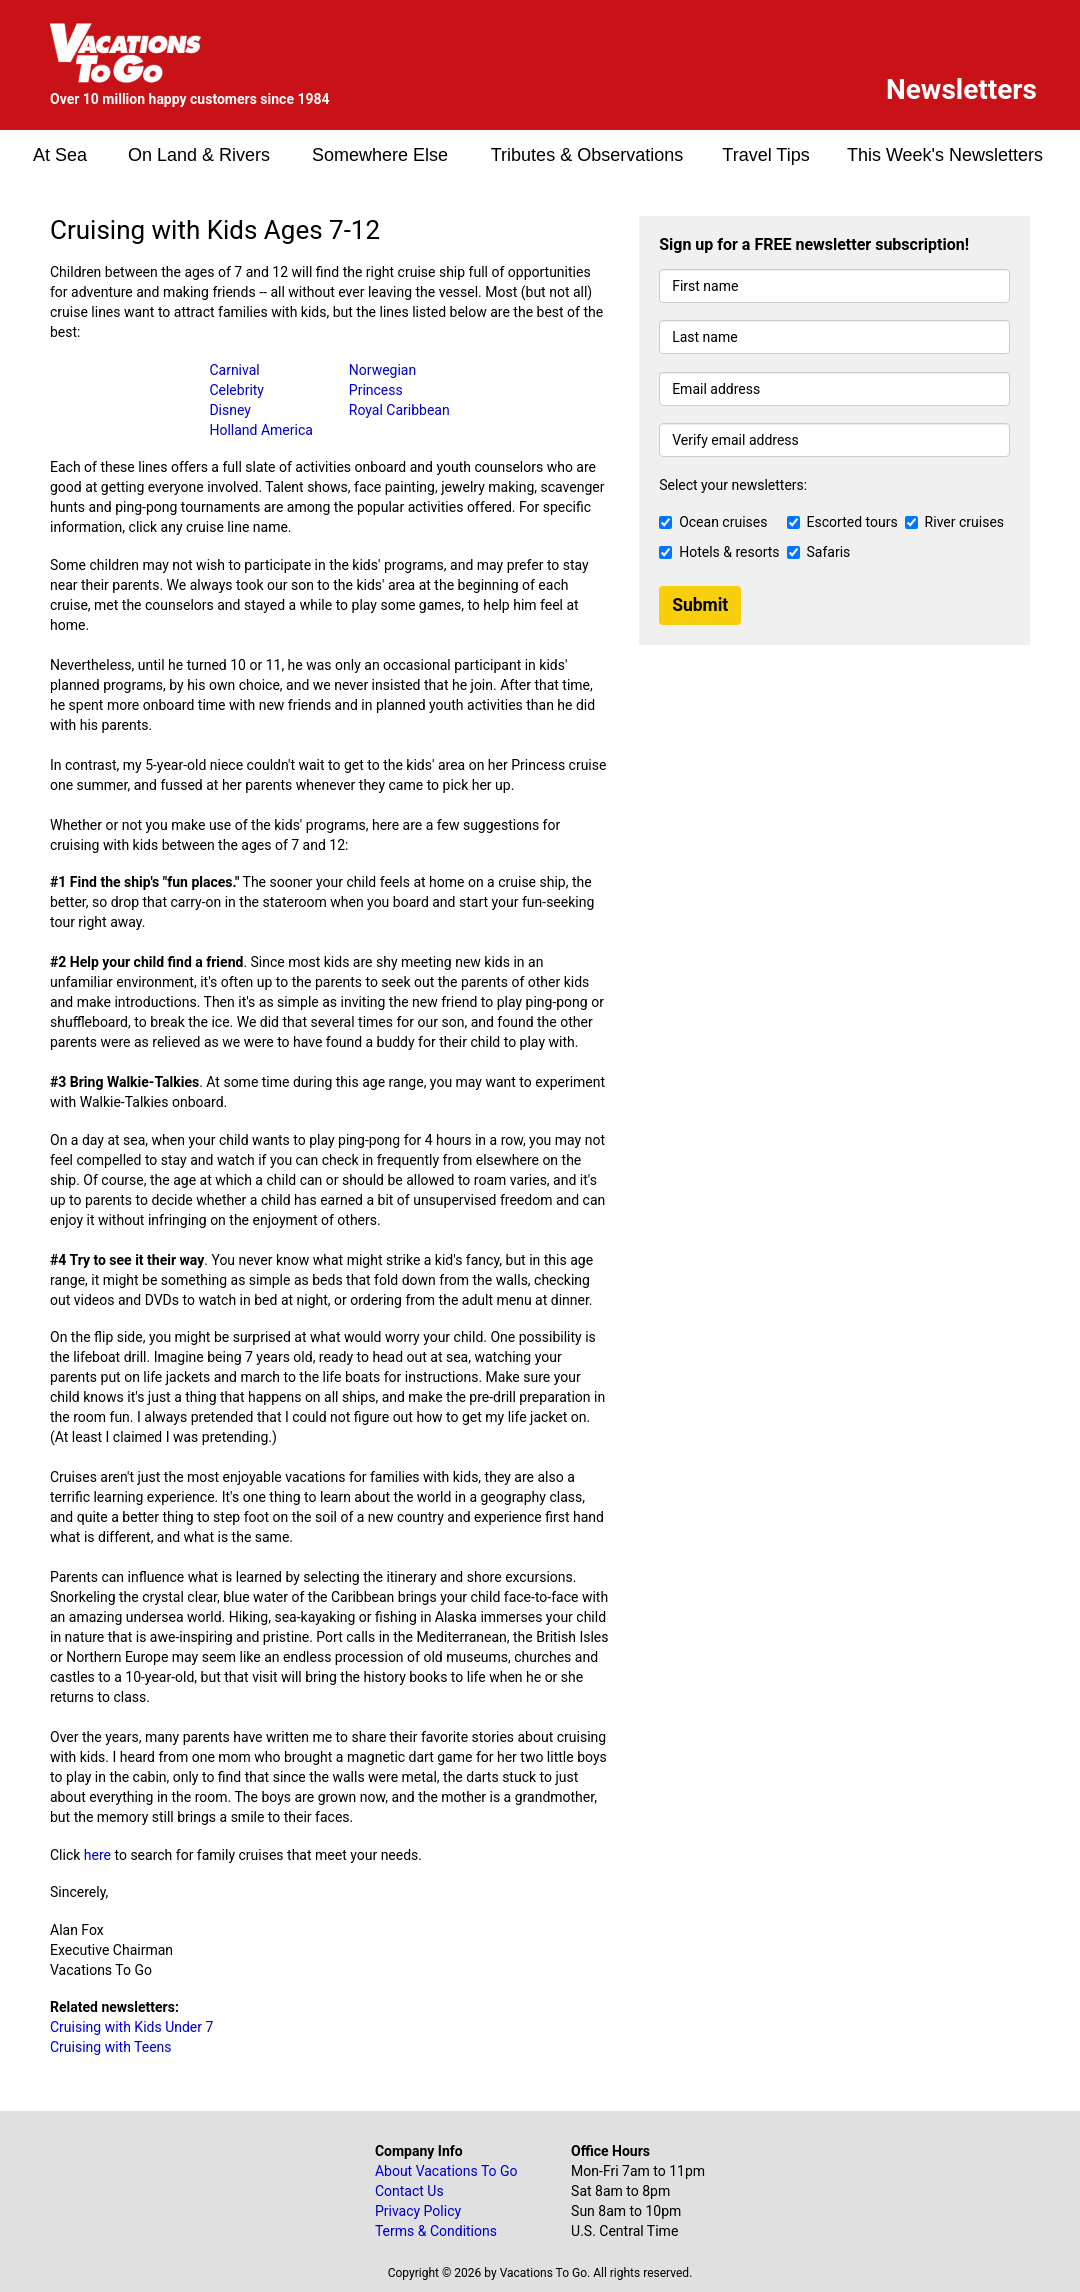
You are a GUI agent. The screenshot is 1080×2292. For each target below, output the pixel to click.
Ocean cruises (713, 522)
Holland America (260, 430)
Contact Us (409, 2191)
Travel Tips (765, 155)
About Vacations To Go (446, 2171)
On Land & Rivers (199, 155)
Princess (376, 390)
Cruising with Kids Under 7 (131, 2027)
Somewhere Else (380, 155)
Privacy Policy (418, 2211)
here (97, 1855)
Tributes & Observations (587, 155)
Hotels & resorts (719, 552)
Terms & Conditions (436, 2231)
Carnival (234, 370)
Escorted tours (842, 522)
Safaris (819, 552)
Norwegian (382, 370)
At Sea (60, 155)
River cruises (954, 522)
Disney (230, 410)
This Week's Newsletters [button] (945, 155)
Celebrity (236, 390)
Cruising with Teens (111, 2047)
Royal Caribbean (399, 410)
